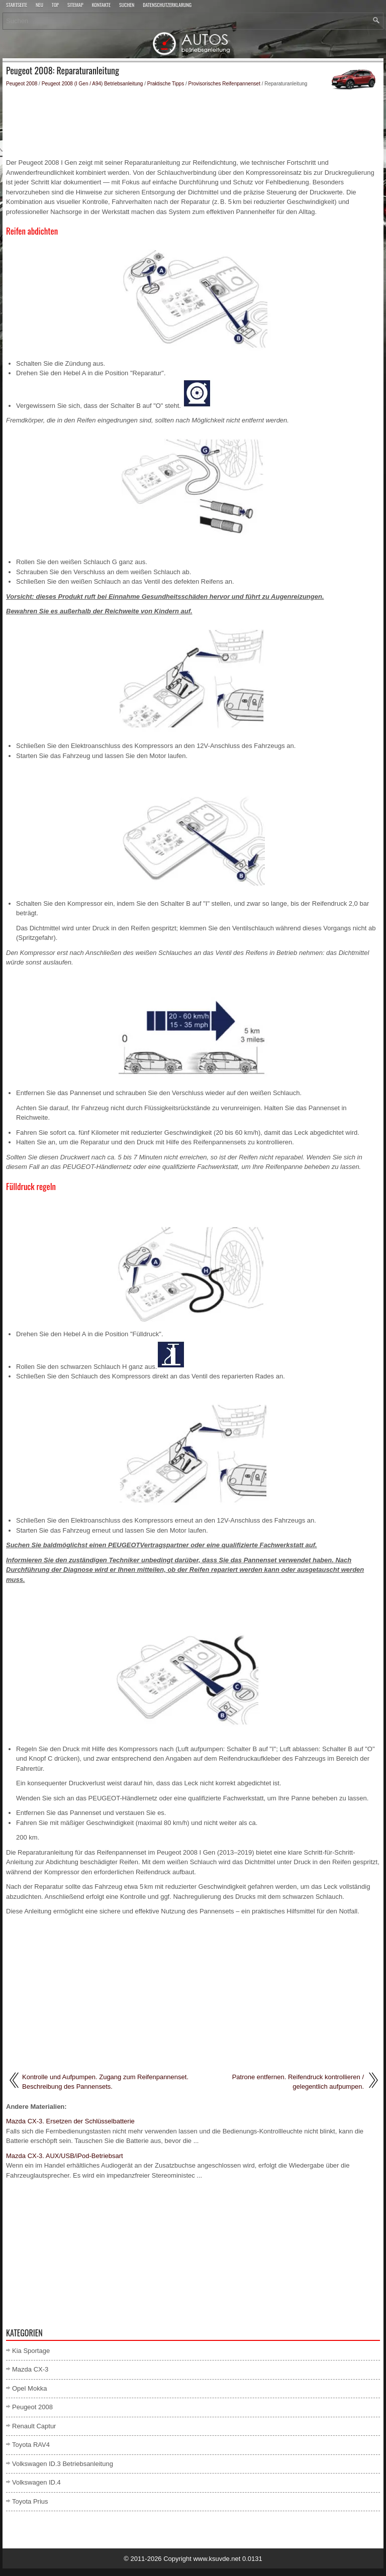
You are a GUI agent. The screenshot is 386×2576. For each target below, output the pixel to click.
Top (55, 6)
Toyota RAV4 (31, 2444)
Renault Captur (34, 2426)
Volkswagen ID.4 (36, 2482)
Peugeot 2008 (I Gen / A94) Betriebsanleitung (92, 83)
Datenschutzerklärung (167, 6)
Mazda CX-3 (30, 2369)
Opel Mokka (29, 2388)
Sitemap (75, 6)
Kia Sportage (31, 2350)
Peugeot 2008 (21, 83)
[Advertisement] (193, 122)
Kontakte (101, 6)
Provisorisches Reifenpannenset (224, 83)
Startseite (16, 6)
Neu (39, 6)
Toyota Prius (30, 2501)
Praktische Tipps (165, 83)
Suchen (126, 6)
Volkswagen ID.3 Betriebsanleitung (62, 2463)
